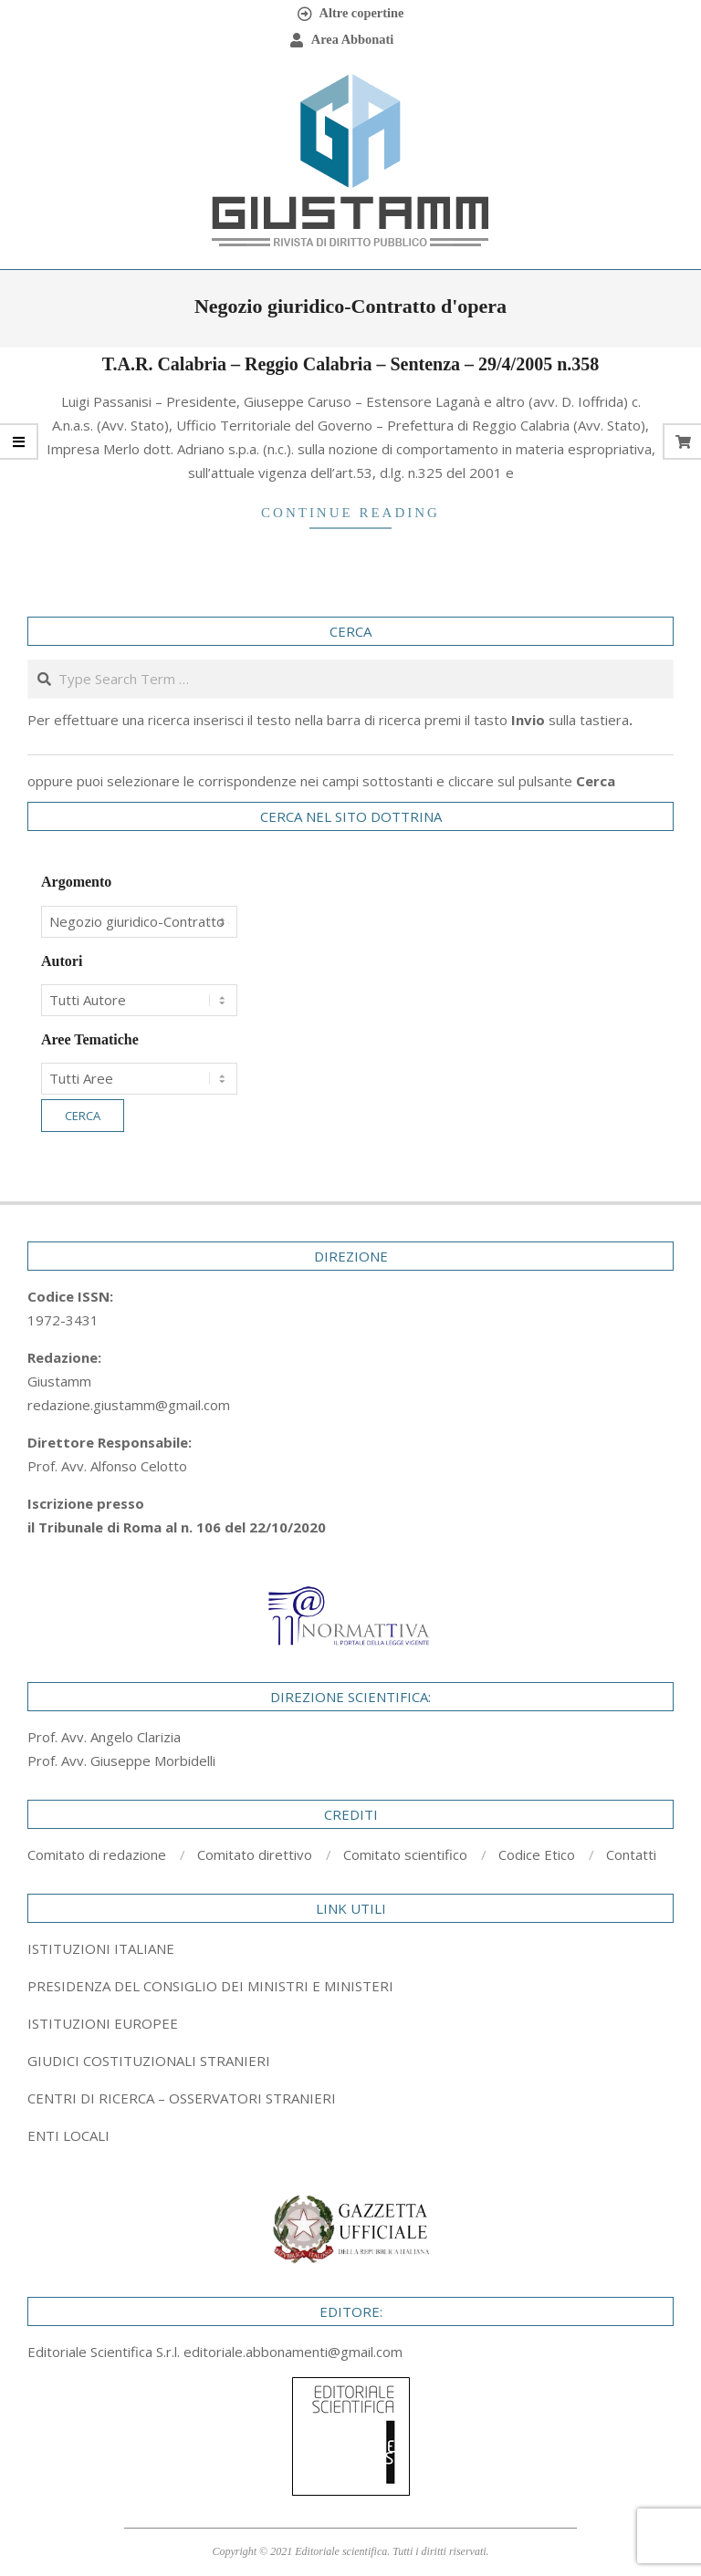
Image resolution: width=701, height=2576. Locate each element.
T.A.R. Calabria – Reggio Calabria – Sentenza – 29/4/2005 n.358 (351, 364)
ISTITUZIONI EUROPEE (102, 2023)
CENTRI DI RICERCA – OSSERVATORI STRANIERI (181, 2098)
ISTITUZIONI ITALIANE (100, 1948)
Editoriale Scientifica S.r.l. (105, 2351)
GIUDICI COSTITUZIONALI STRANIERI (148, 2060)
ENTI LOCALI (68, 2135)
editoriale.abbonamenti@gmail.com (293, 2351)
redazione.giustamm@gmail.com (128, 1405)
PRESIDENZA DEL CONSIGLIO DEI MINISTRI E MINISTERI (210, 1986)
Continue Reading (350, 512)
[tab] (350, 1986)
